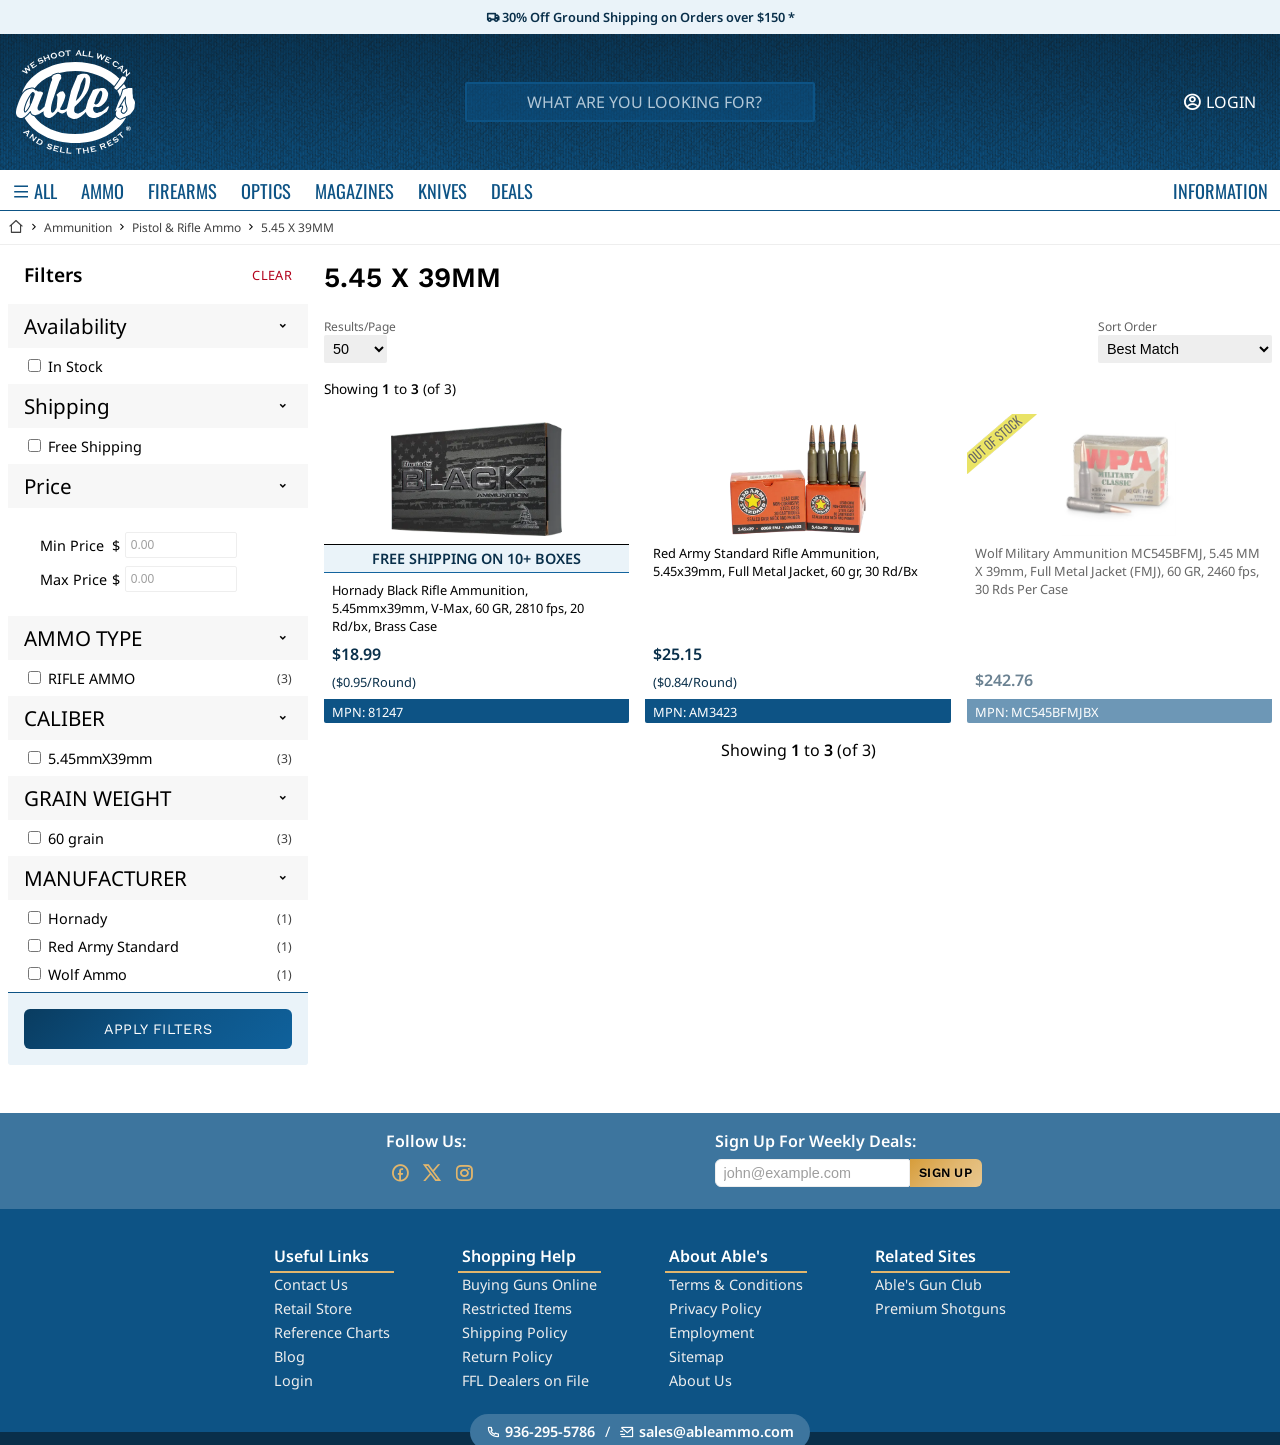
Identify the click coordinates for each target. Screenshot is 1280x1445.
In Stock (65, 366)
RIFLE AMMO (81, 678)
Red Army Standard (103, 946)
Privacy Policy (715, 1308)
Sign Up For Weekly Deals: (815, 1141)
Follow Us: (426, 1141)
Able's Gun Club (928, 1284)
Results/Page (360, 340)
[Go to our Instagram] (464, 1173)
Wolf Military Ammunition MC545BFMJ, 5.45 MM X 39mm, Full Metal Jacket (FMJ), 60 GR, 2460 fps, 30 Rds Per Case (1117, 571)
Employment (711, 1332)
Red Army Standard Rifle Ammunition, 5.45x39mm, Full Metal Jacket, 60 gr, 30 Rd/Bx (785, 562)
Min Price (72, 545)
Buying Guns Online (529, 1284)
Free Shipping (85, 446)
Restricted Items (517, 1308)
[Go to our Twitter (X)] (432, 1173)
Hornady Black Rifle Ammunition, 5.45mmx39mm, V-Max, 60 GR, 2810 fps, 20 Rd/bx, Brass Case (458, 608)
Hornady (67, 918)
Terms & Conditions (736, 1284)
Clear (272, 275)
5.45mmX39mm (90, 758)
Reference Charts (332, 1332)
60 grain (66, 838)
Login (293, 1380)
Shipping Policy (514, 1332)
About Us (700, 1380)
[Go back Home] (16, 227)
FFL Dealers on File (525, 1380)
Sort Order (1185, 340)
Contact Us (311, 1284)
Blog (289, 1356)
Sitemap (696, 1356)
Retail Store (313, 1308)
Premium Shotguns (940, 1308)
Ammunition (78, 227)
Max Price (73, 579)
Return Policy (507, 1356)
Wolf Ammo (77, 974)
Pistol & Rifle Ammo (186, 227)
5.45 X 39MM (297, 227)
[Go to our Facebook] (400, 1173)
